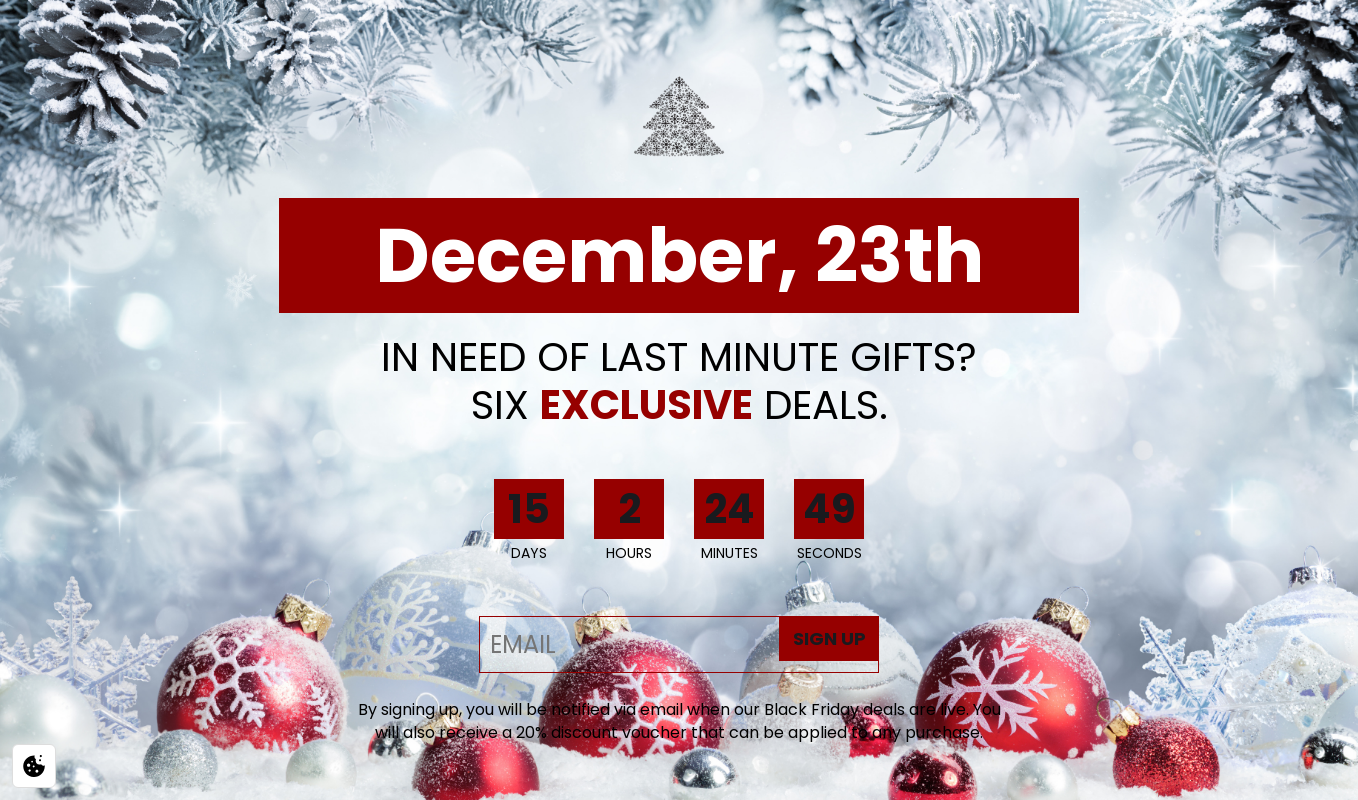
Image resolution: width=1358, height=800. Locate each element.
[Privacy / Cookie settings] (34, 766)
